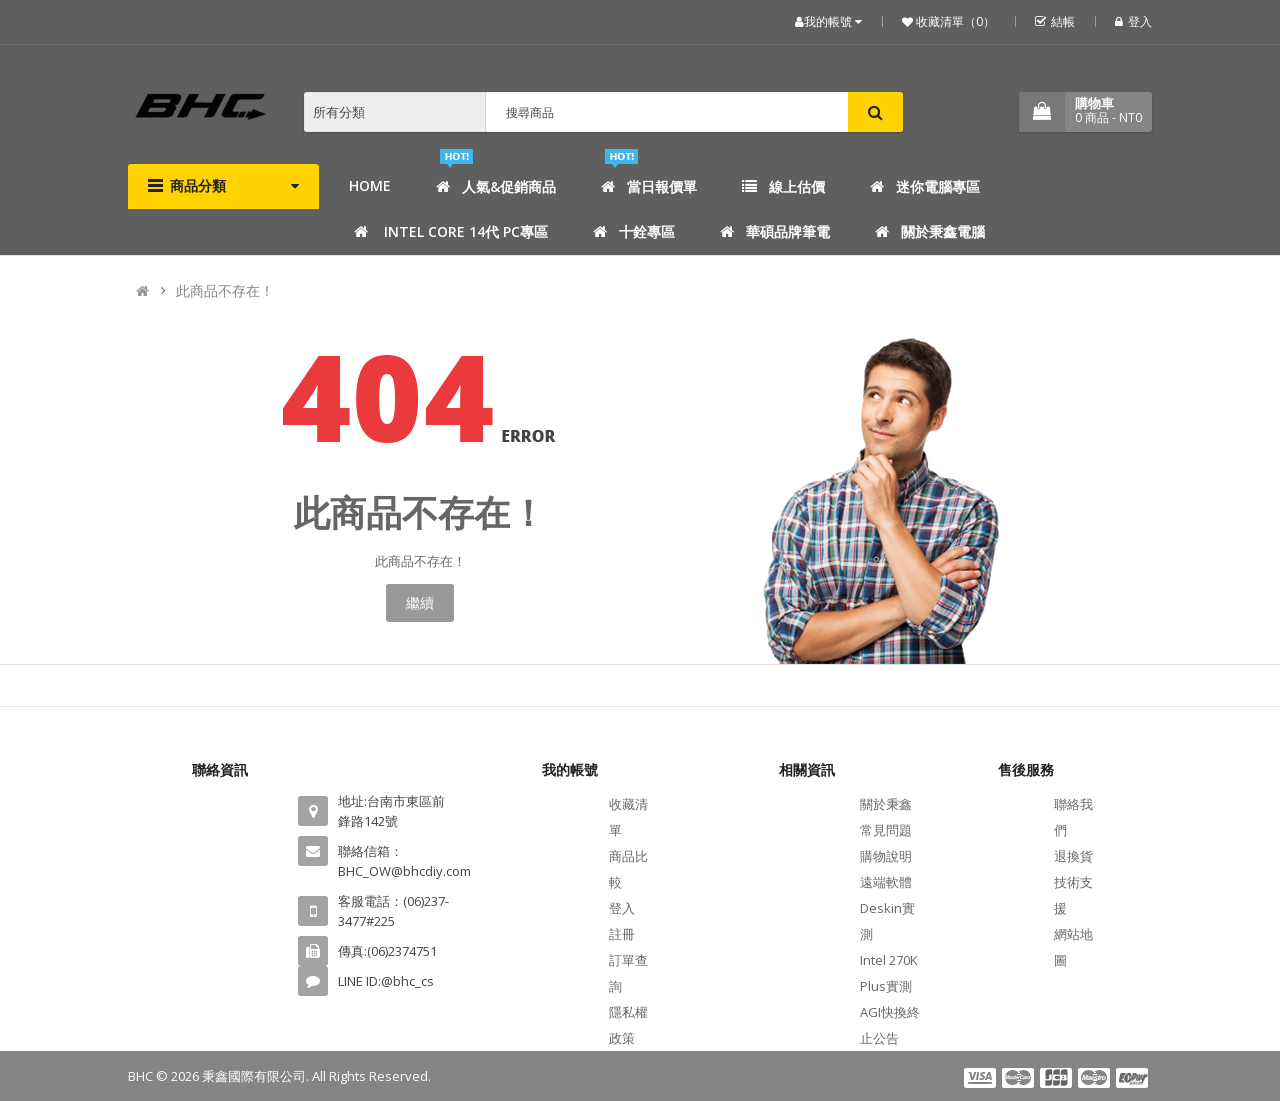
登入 (1133, 21)
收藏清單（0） (954, 21)
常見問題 (886, 830)
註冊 (622, 934)
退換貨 (1073, 856)
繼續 (420, 602)
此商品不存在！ (225, 290)
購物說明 (886, 856)
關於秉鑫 (886, 804)
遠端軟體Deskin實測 (887, 908)
